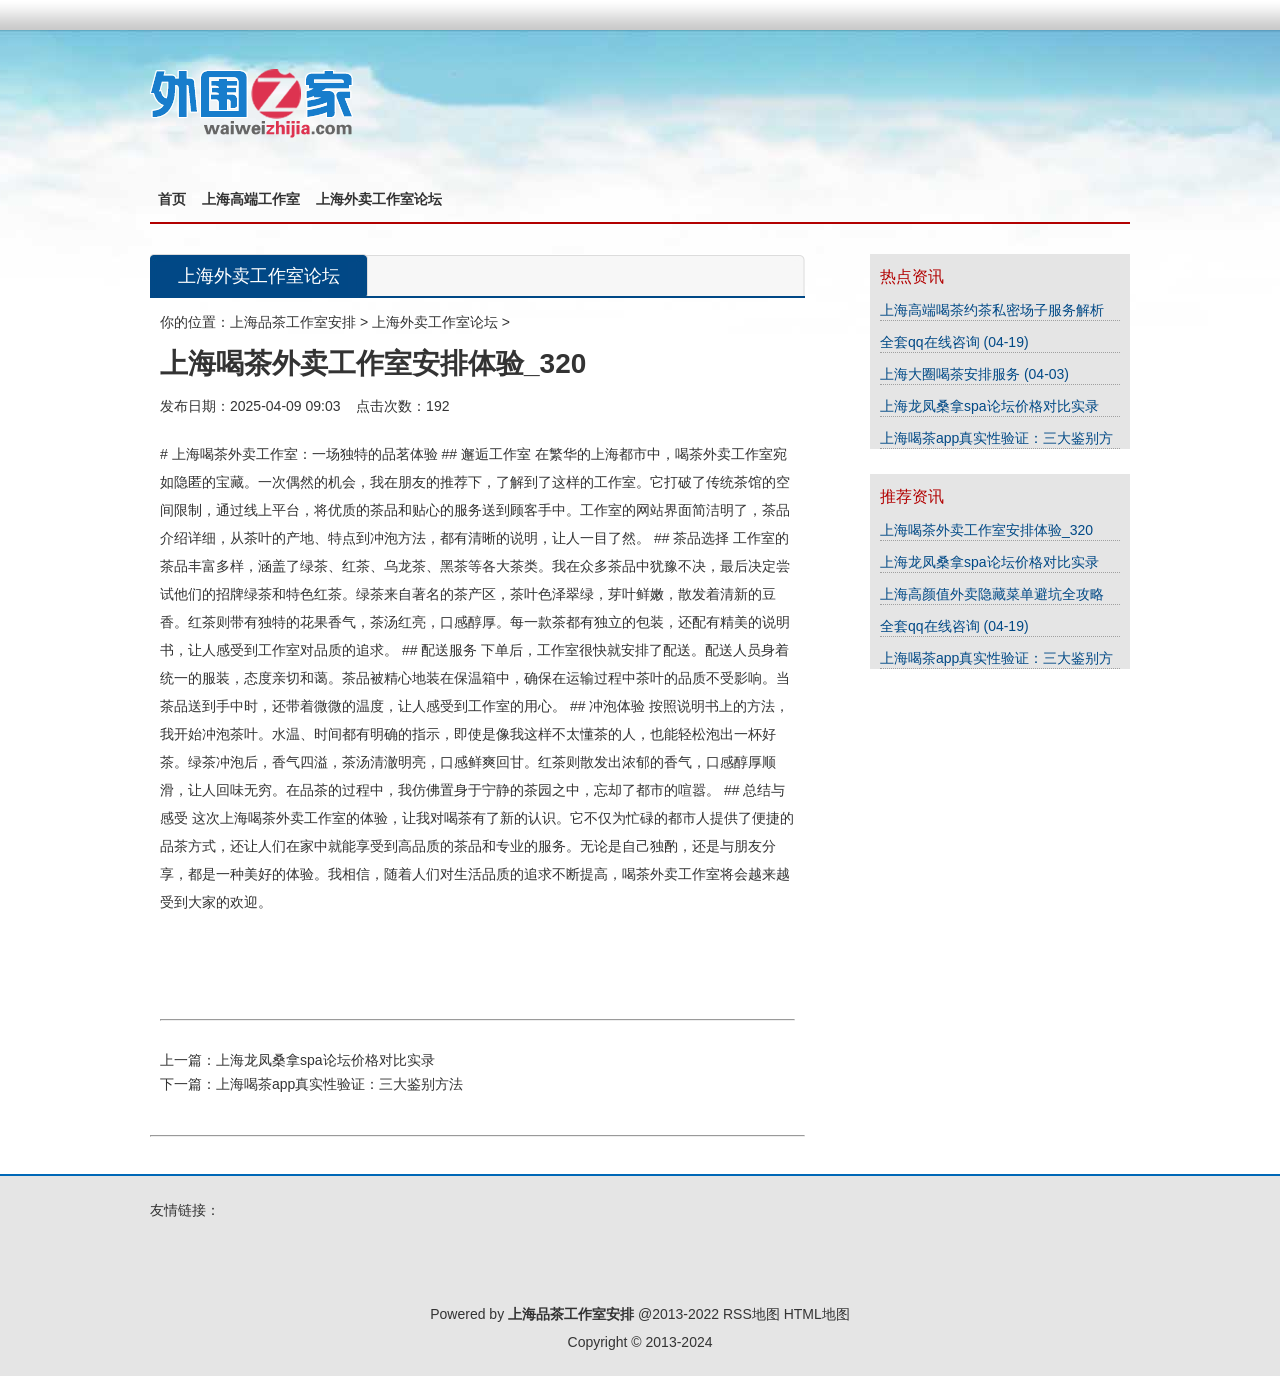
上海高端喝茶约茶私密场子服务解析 (992, 310)
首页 (172, 199)
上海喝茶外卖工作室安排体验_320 (986, 530)
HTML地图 (817, 1314)
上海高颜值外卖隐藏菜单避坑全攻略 (992, 594)
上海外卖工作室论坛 (379, 199)
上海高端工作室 (251, 199)
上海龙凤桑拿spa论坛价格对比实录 (325, 1060)
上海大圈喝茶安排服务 (952, 374)
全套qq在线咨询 (931, 342)
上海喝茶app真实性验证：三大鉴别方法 (339, 1084)
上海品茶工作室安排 (293, 322)
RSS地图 (751, 1314)
